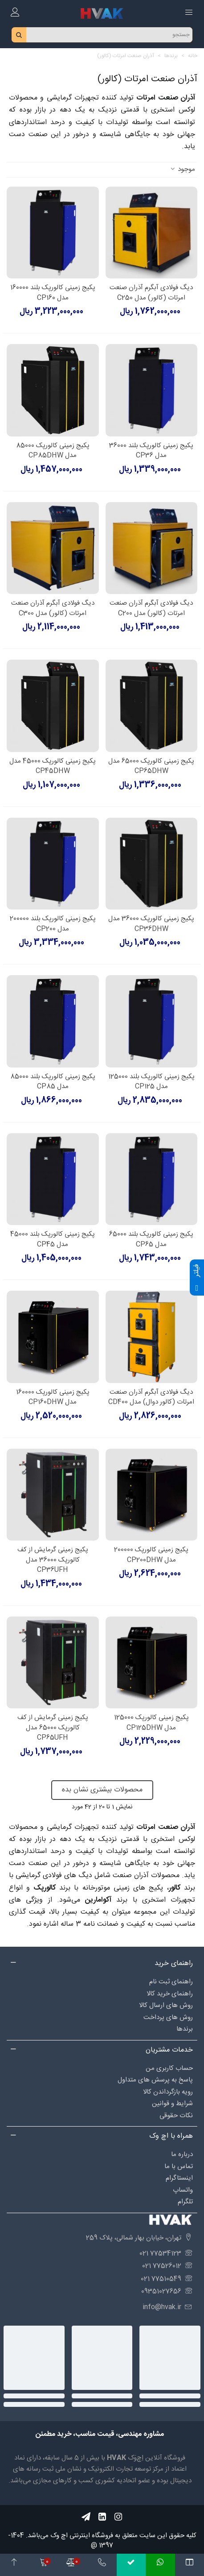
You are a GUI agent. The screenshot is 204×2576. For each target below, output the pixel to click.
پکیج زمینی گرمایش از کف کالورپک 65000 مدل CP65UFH (52, 1728)
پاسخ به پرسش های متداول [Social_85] (155, 2080)
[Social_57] (86, 2517)
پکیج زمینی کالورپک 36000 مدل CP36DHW (151, 924)
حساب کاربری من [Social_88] (169, 2068)
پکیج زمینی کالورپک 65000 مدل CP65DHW (151, 766)
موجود (182, 170)
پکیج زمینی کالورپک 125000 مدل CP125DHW (151, 1723)
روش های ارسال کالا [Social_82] (166, 2005)
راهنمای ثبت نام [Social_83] (171, 1981)
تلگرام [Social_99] (185, 2201)
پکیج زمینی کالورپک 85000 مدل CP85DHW (53, 451)
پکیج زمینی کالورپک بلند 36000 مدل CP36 (151, 451)
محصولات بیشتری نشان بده (102, 1790)
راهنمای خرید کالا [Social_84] (170, 1993)
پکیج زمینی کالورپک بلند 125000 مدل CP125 (151, 1082)
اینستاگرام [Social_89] (179, 2178)
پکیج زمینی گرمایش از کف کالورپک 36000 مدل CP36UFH (52, 1560)
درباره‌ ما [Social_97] (182, 2154)
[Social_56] (118, 2517)
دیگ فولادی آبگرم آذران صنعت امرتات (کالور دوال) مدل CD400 (151, 1398)
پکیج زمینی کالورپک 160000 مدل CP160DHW (53, 1398)
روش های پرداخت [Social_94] (168, 2017)
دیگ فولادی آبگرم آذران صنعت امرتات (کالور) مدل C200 (151, 608)
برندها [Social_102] (184, 2029)
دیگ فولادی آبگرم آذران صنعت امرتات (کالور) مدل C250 (151, 293)
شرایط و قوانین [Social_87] (172, 2103)
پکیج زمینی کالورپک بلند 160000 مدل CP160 (52, 293)
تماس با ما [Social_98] (178, 2166)
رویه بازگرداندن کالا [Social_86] (168, 2092)
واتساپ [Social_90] (183, 2190)
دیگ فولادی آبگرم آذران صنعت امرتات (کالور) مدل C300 (52, 608)
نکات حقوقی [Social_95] (176, 2115)
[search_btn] (19, 34)
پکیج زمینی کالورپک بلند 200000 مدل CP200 (53, 924)
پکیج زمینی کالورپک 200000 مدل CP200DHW (151, 1555)
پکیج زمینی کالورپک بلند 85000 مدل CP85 (52, 1082)
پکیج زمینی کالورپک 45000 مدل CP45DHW (52, 766)
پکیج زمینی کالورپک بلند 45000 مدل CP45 (52, 1240)
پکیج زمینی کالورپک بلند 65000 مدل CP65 (151, 1240)
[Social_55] (102, 2517)
